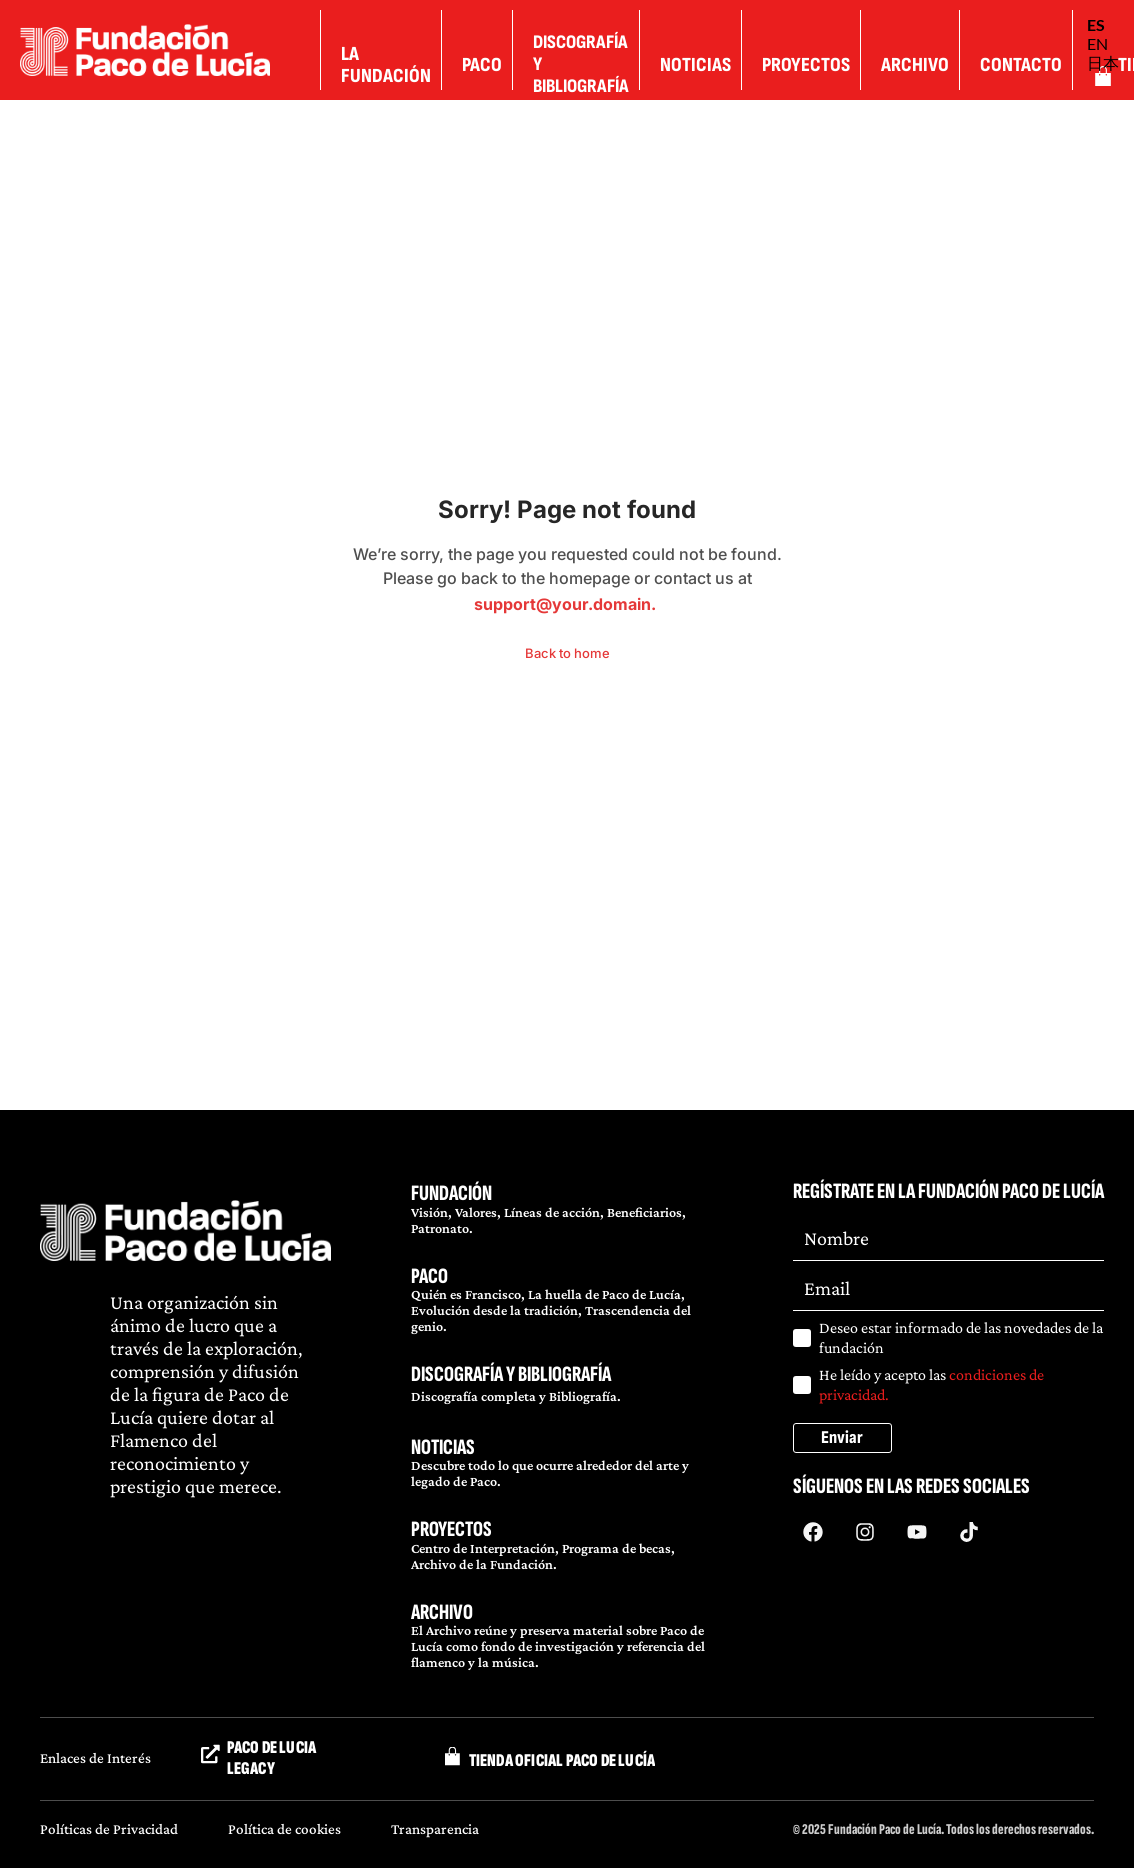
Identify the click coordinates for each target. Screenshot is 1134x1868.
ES (1096, 24)
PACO (429, 1276)
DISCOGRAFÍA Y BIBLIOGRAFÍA (511, 1374)
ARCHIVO (442, 1612)
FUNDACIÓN (451, 1193)
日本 (1103, 62)
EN (1097, 43)
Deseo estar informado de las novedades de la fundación (961, 1337)
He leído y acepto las (931, 1384)
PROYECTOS (451, 1529)
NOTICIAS (443, 1447)
